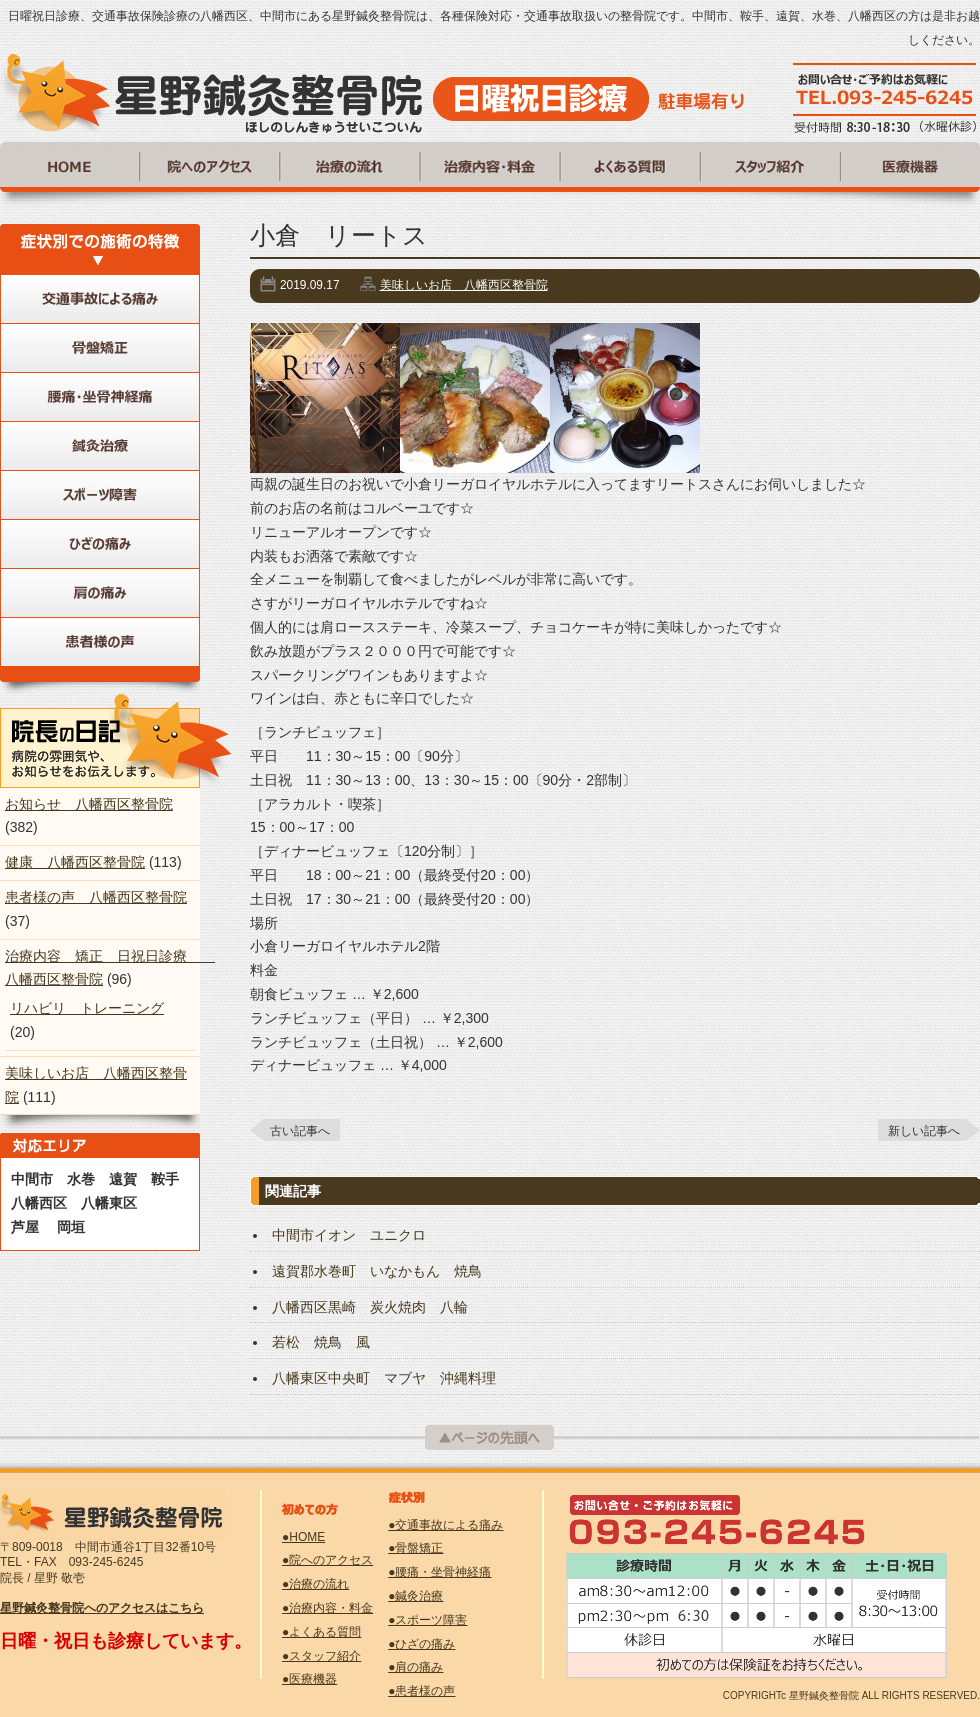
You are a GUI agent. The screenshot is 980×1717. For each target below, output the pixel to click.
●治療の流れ (315, 1584)
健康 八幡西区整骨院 (75, 862)
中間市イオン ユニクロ (349, 1235)
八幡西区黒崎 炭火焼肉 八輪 (370, 1307)
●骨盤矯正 (415, 1548)
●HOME (303, 1537)
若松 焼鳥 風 (321, 1342)
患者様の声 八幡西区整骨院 (96, 897)
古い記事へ (300, 1131)
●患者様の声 (421, 1691)
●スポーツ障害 (427, 1620)
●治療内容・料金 (327, 1608)
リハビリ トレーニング (87, 1008)
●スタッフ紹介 (321, 1656)
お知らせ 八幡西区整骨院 (89, 804)
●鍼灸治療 (415, 1596)
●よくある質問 (321, 1632)
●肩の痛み (415, 1667)
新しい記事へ (924, 1131)
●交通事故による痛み (445, 1525)
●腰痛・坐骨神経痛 (439, 1572)
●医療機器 (309, 1679)
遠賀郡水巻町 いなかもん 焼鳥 (377, 1271)
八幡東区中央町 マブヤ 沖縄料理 (384, 1378)
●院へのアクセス (327, 1560)
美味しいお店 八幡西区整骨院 (464, 285)
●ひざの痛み (421, 1644)
